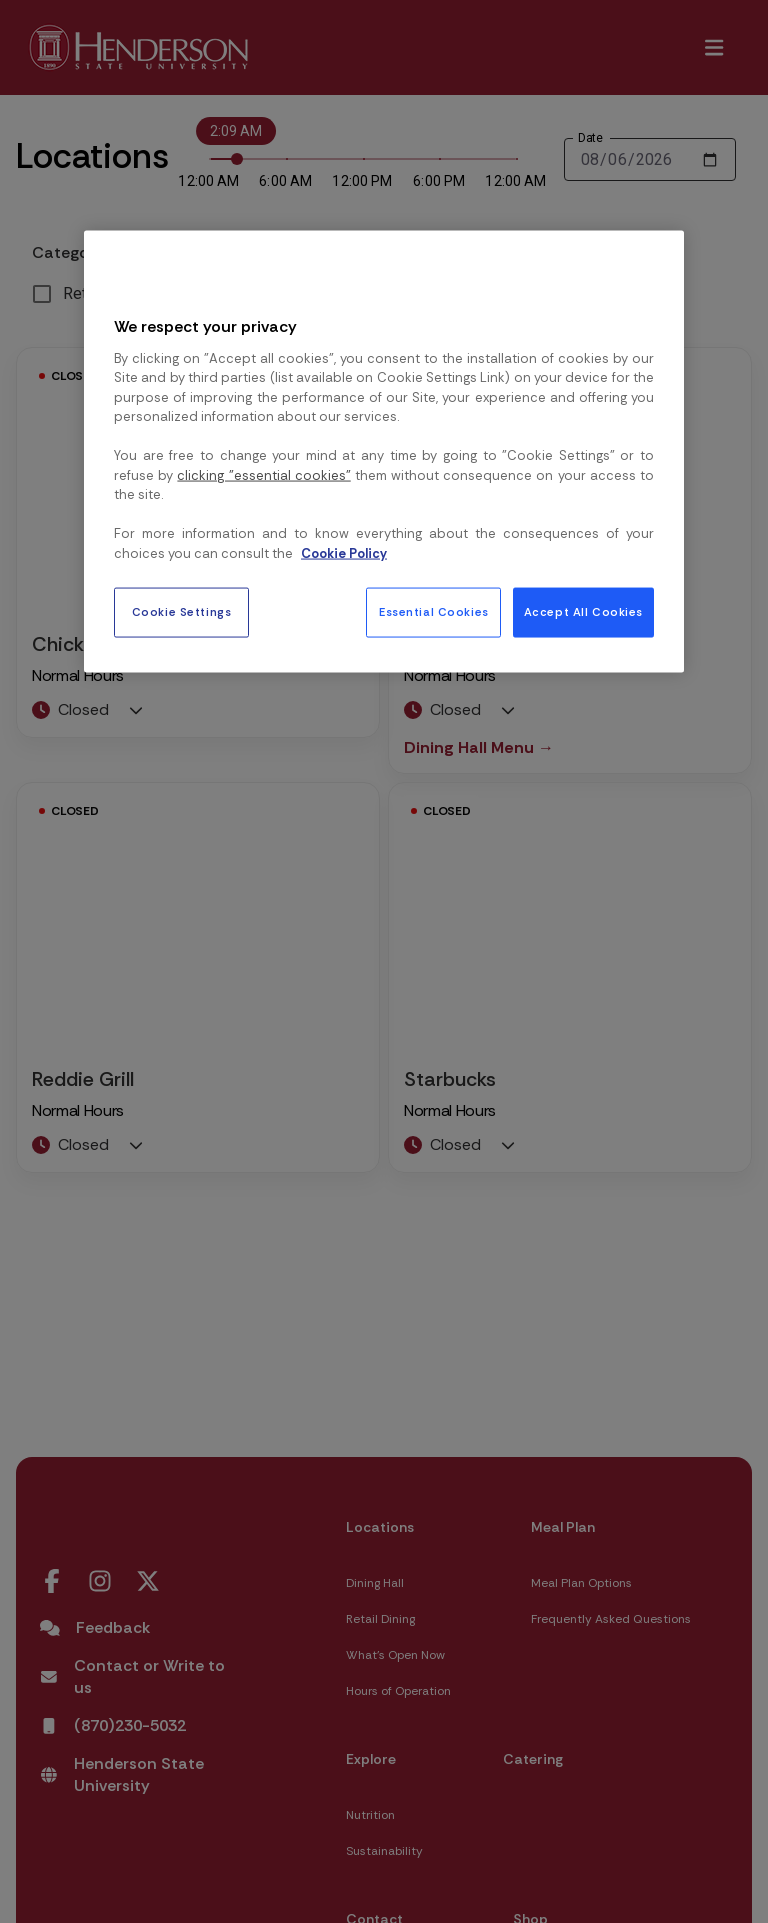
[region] (384, 452)
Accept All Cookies (583, 612)
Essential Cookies (434, 612)
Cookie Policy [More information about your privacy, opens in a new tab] (344, 552)
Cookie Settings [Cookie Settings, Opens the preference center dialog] (182, 612)
